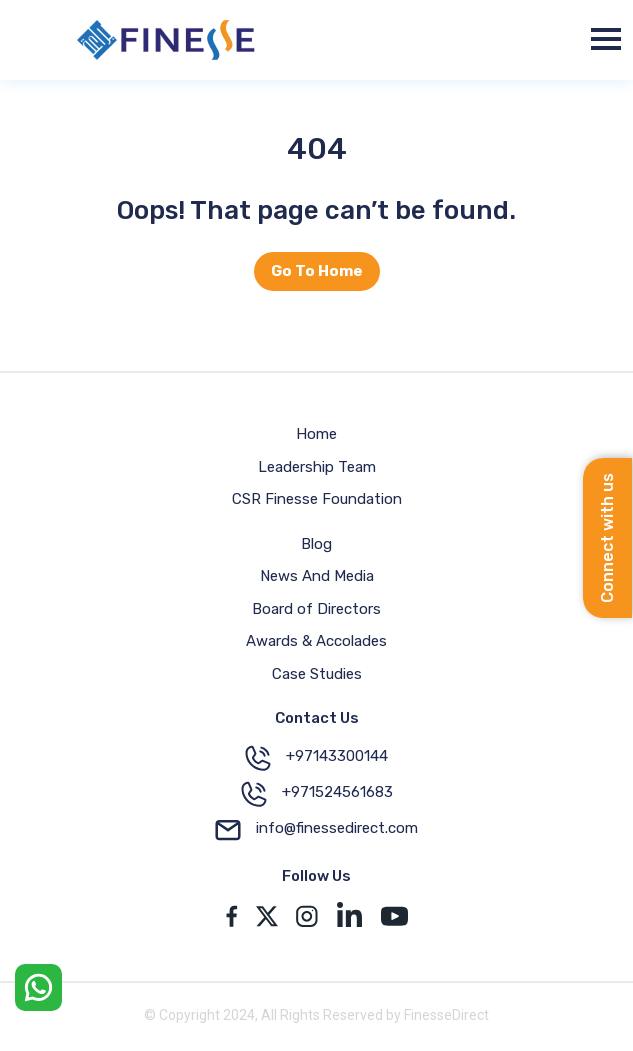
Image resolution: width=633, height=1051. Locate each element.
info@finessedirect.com (316, 830)
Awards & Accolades (316, 641)
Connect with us (607, 538)
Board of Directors (316, 609)
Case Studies (317, 674)
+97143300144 (316, 758)
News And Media (317, 576)
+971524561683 (317, 794)
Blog (316, 544)
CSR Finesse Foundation (317, 499)
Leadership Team (317, 467)
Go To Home (317, 271)
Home (316, 434)
